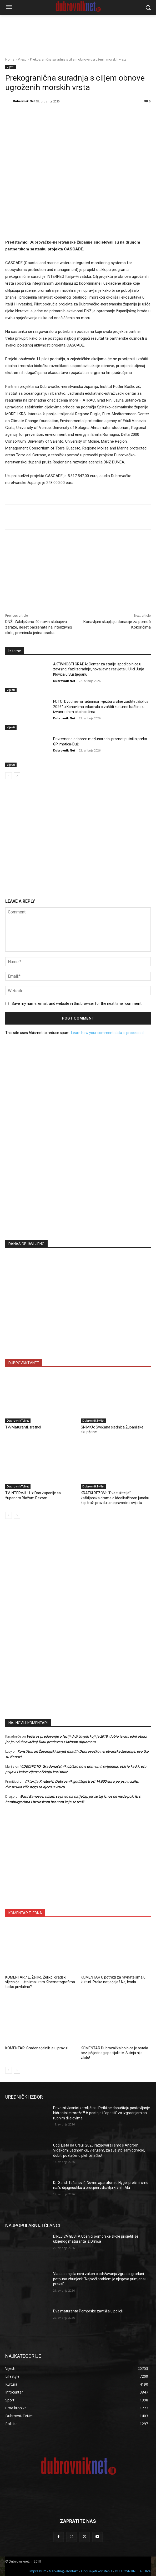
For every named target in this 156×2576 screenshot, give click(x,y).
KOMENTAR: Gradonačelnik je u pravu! (36, 2048)
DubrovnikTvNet (18, 1420)
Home (9, 59)
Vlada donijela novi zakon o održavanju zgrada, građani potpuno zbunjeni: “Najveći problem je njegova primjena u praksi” (100, 2279)
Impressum (37, 2571)
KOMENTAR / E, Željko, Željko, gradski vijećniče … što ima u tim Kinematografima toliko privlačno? (40, 1982)
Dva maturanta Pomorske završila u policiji (88, 2311)
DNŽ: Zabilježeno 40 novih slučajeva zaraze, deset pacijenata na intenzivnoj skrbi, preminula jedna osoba (38, 627)
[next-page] (17, 776)
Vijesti (22, 59)
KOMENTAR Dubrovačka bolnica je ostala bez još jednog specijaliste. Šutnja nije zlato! (114, 2053)
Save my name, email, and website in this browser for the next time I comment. (77, 1003)
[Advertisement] (78, 1184)
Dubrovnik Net (24, 101)
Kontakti (72, 2571)
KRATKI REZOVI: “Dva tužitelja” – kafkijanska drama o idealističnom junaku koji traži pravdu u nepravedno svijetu (115, 1498)
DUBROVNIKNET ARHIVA (133, 2571)
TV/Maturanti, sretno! (23, 1427)
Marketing (56, 2571)
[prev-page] (8, 776)
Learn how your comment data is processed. (107, 1032)
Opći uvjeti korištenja (96, 2571)
